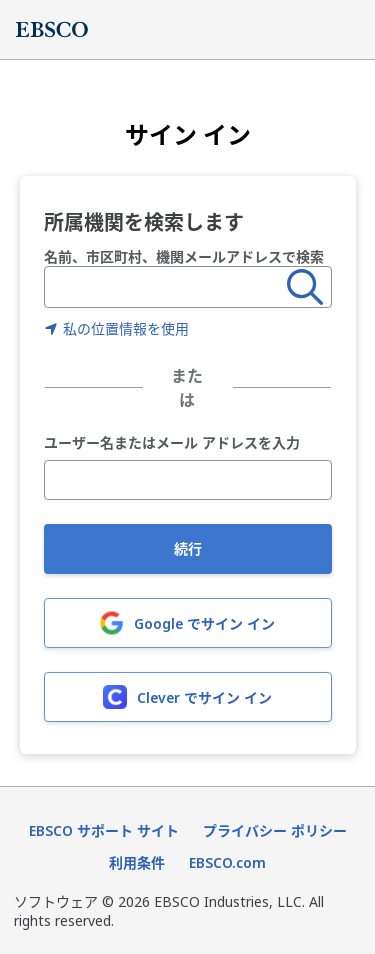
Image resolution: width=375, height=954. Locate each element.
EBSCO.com (227, 862)
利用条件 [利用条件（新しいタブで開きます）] (137, 862)
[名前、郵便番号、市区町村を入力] (166, 287)
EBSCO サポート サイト (104, 830)
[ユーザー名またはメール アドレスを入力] (188, 480)
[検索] (305, 287)
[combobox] (166, 287)
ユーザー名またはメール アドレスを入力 (172, 443)
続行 (188, 548)
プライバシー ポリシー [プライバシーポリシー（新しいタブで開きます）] (275, 830)
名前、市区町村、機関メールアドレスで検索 (184, 256)
